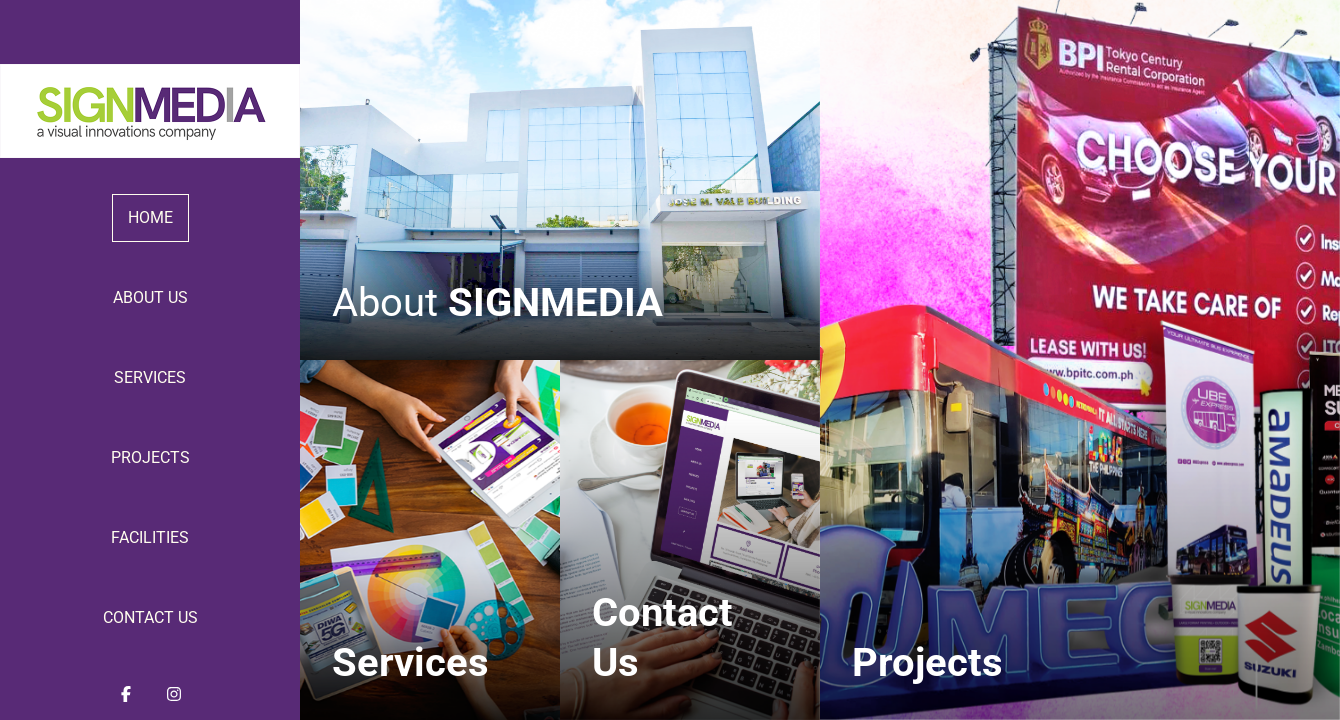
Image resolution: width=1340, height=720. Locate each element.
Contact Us (150, 617)
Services (150, 377)
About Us (150, 297)
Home (150, 217)
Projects (150, 457)
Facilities (150, 537)
